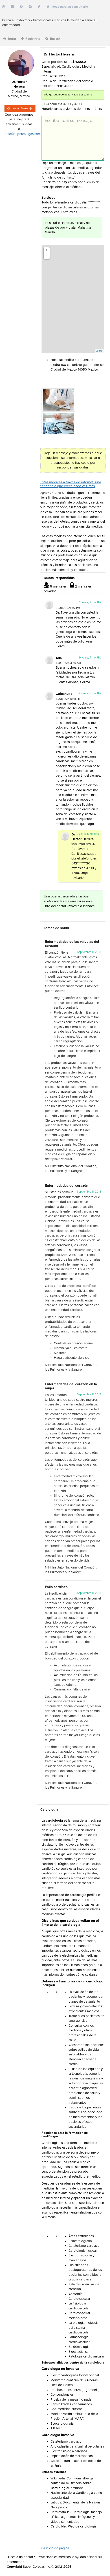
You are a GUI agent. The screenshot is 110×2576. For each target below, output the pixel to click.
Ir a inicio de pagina (54, 2548)
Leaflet (99, 350)
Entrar (9, 38)
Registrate (30, 38)
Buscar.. (53, 38)
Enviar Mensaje (20, 108)
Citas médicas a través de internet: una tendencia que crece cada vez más (70, 484)
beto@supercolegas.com (22, 134)
